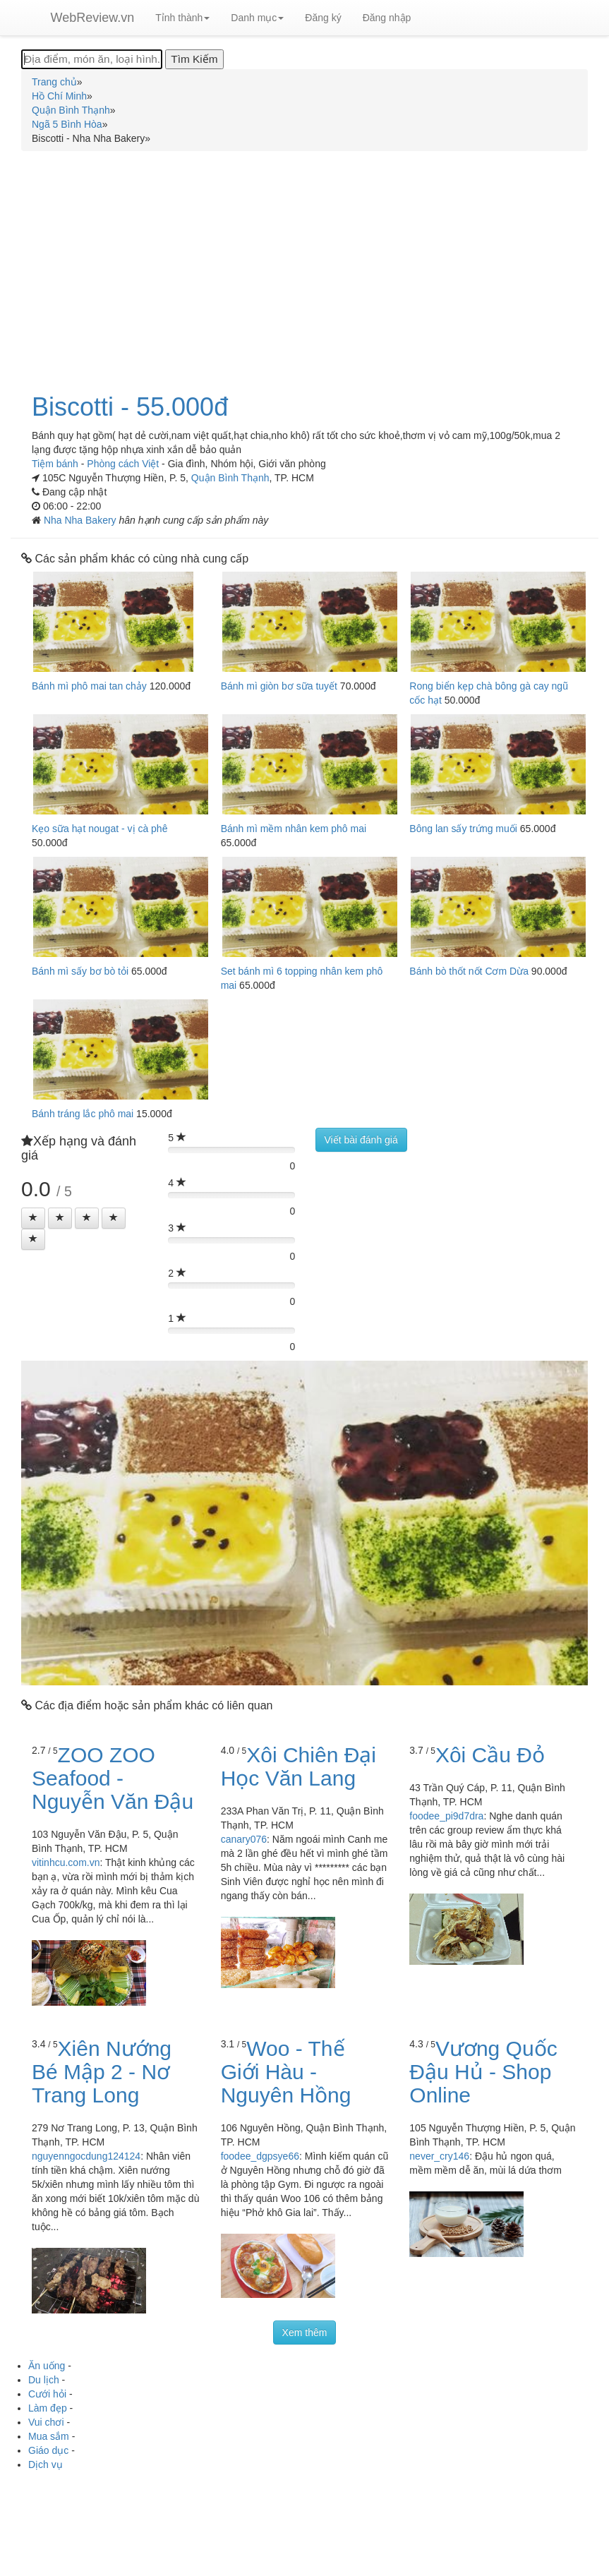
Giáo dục (48, 2450)
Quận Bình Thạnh (230, 477)
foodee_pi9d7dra (446, 1816)
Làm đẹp (47, 2408)
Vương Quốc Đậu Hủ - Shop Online (483, 2072)
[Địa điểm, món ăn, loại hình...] (91, 59)
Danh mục (257, 17)
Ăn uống (46, 2365)
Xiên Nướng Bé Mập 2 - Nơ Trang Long (101, 2072)
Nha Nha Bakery (81, 520)
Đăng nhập (387, 17)
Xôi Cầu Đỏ (490, 1755)
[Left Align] (33, 1218)
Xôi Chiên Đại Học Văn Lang (298, 1766)
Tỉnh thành (182, 17)
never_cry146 (439, 2156)
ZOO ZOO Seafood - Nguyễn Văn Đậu (112, 1778)
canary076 (244, 1839)
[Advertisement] (304, 264)
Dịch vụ (45, 2464)
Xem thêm (304, 2332)
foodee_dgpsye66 (260, 2156)
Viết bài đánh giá (361, 1139)
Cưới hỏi (47, 2394)
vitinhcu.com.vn (66, 1862)
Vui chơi (46, 2422)
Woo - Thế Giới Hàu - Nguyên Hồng (286, 2072)
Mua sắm (48, 2436)
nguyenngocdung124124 (86, 2156)
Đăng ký (323, 17)
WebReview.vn (93, 18)
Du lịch (43, 2379)
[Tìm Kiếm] (194, 59)
